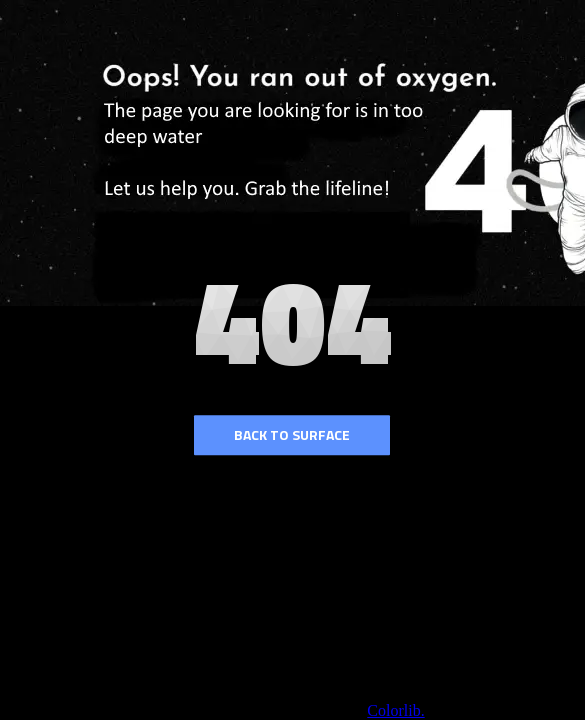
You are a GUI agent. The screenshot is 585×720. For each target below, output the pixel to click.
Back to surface (292, 434)
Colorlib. (395, 710)
